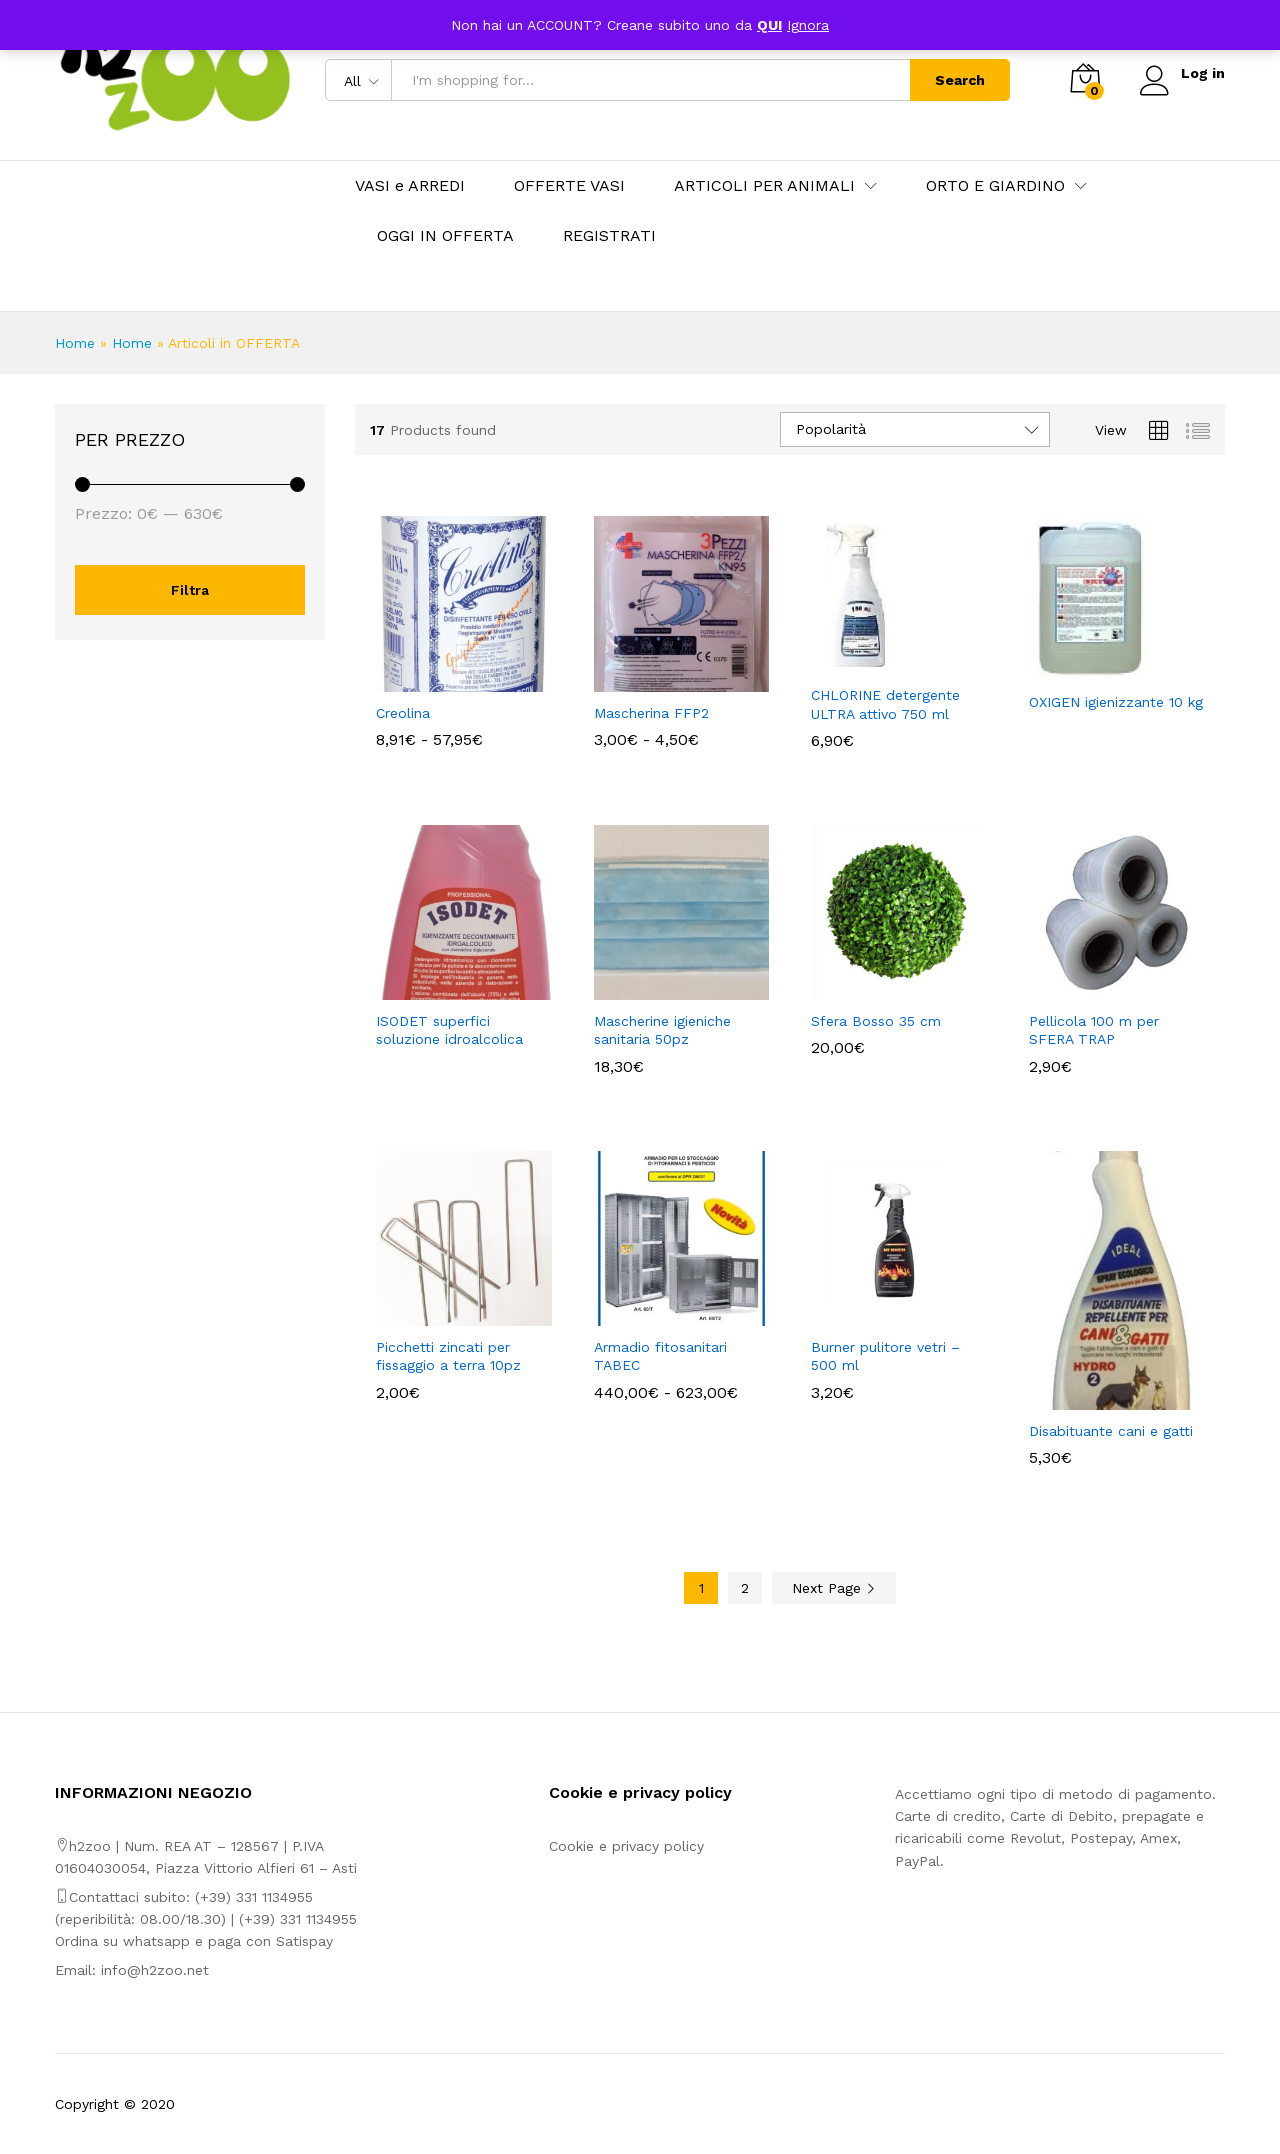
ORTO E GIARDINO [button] (995, 186)
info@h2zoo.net (155, 1970)
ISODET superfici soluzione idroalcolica (449, 1030)
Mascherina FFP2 (651, 713)
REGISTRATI (609, 236)
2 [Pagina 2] (745, 1588)
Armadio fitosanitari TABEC (660, 1356)
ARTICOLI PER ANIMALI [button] (764, 186)
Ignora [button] (808, 25)
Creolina (403, 713)
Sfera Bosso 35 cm (876, 1021)
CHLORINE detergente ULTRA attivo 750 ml (885, 704)
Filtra (190, 590)
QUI (769, 25)
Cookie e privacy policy (626, 1846)
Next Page (834, 1588)
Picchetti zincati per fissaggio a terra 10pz (448, 1356)
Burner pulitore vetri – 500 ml (885, 1356)
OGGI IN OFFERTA (445, 236)
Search (959, 80)
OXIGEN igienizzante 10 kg (1116, 702)
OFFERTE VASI (569, 186)
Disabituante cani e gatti (1111, 1431)
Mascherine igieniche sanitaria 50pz (662, 1030)
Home (75, 343)
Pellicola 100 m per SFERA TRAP (1094, 1030)
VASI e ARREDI (410, 186)
